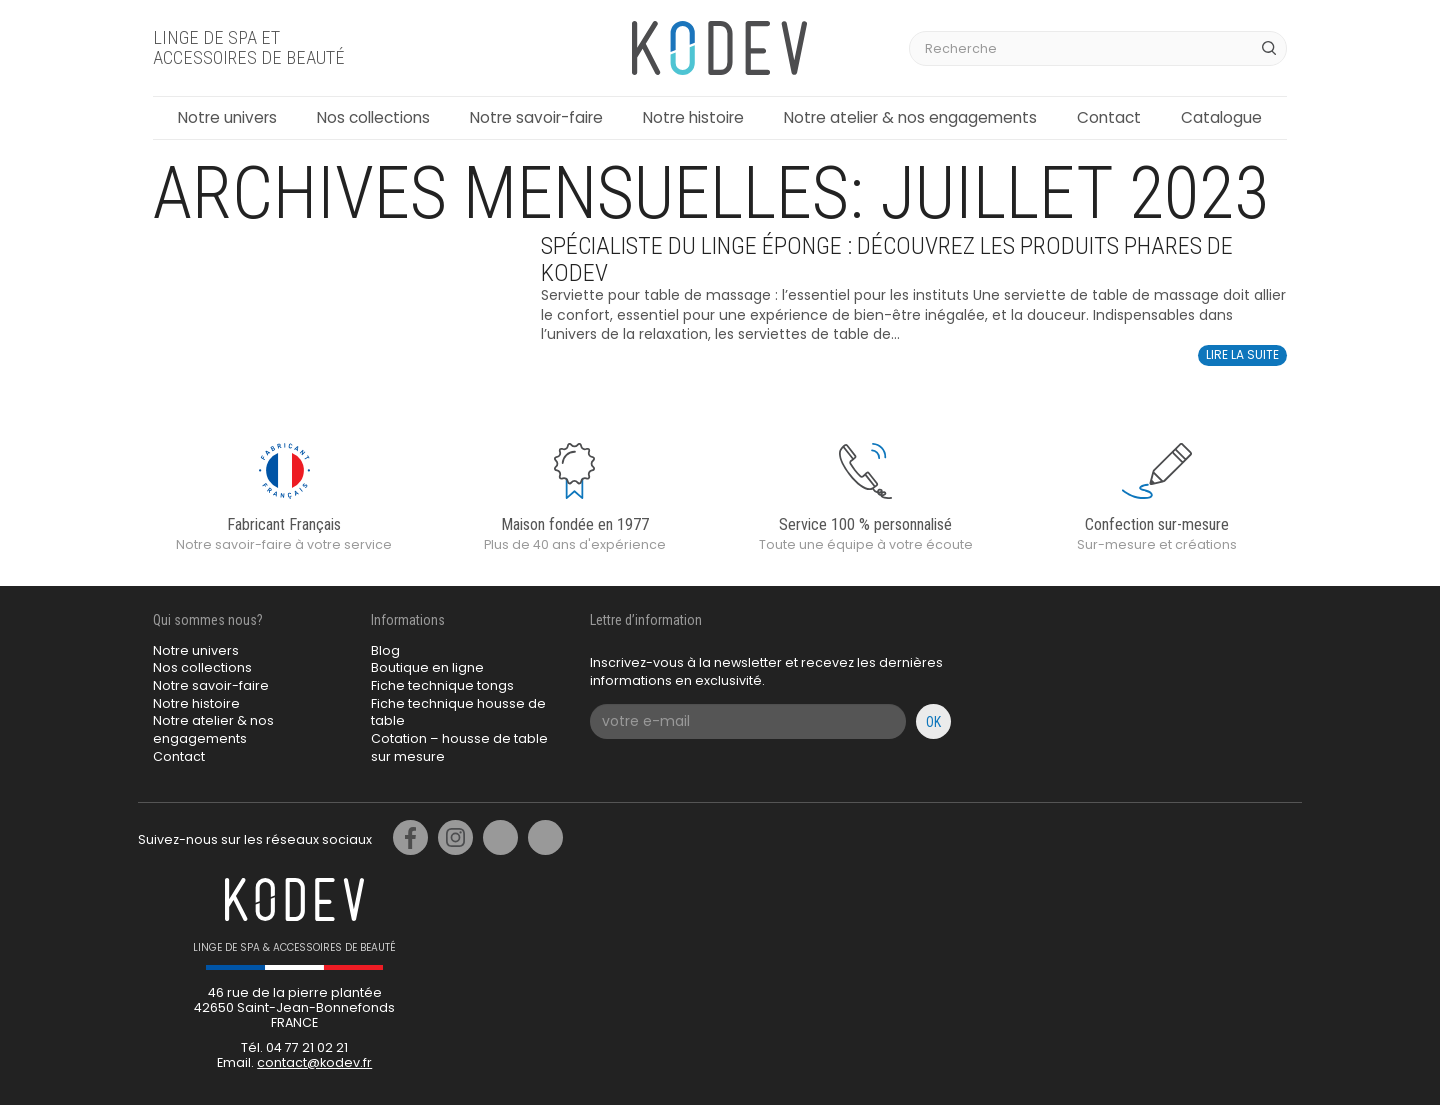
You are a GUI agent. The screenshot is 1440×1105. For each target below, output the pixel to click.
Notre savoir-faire (536, 117)
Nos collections (373, 117)
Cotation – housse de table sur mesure (459, 747)
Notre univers (227, 117)
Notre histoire (693, 117)
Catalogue (1221, 117)
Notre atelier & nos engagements (910, 117)
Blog (385, 650)
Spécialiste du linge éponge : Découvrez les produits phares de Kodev (887, 259)
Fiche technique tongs (442, 685)
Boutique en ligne (427, 667)
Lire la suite (1242, 354)
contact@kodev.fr (314, 1062)
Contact (1109, 117)
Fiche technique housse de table (458, 712)
